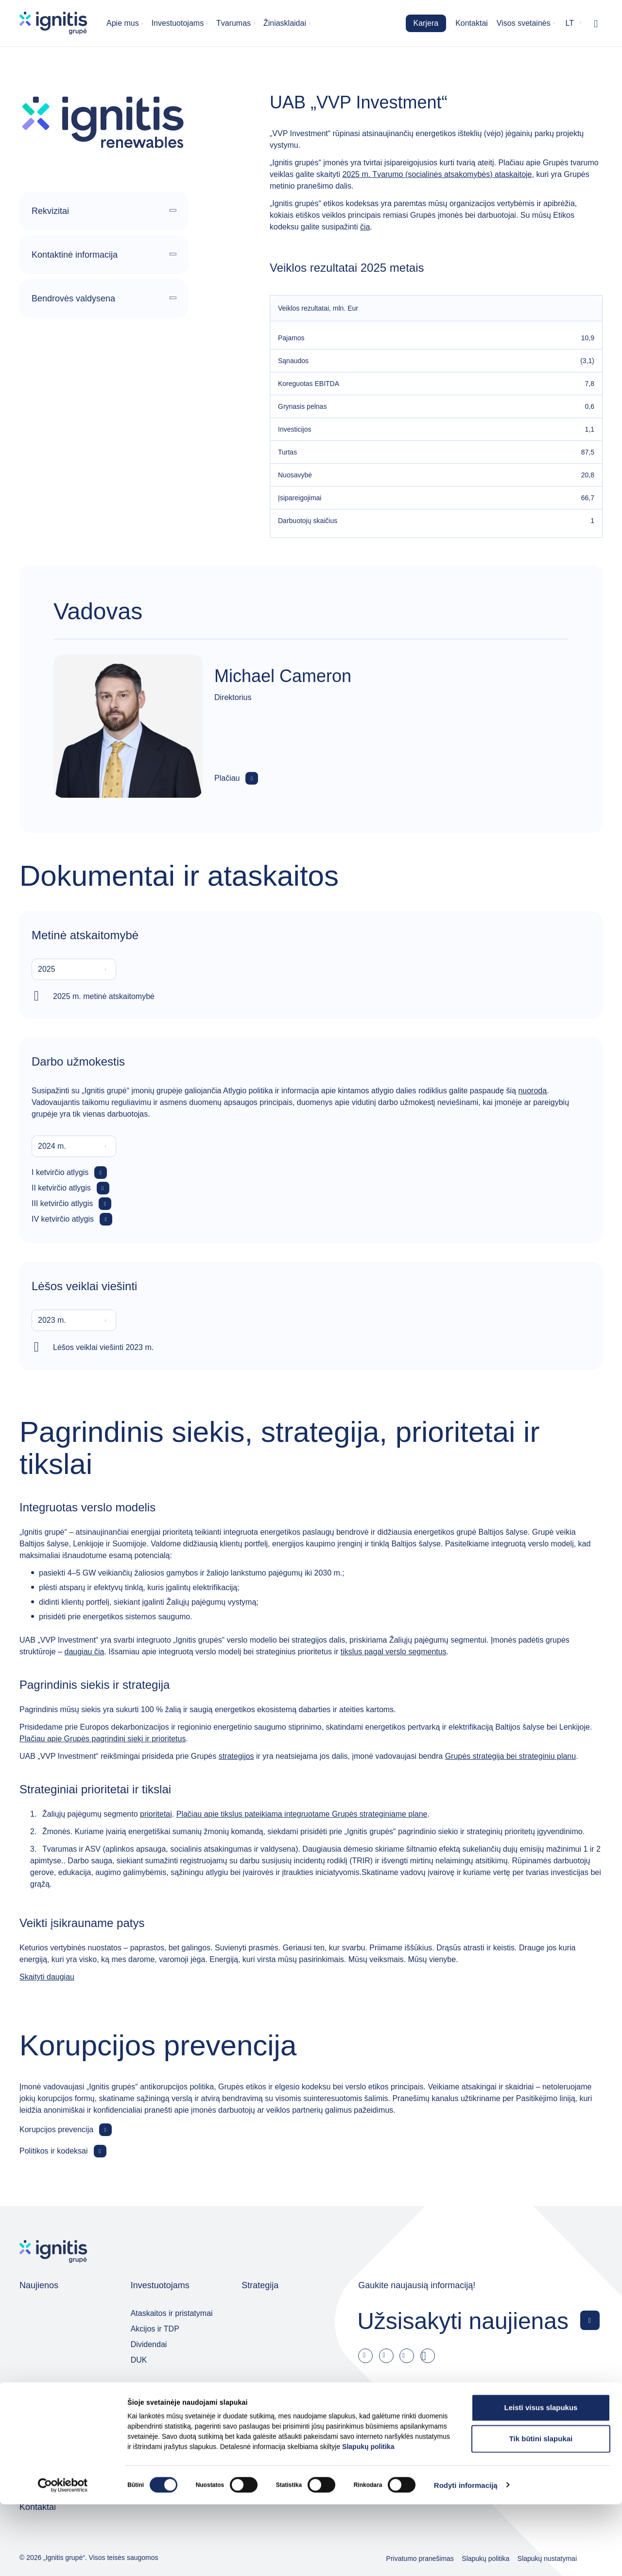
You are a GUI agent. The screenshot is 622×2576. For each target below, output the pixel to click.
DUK (139, 2360)
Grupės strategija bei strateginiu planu (510, 1756)
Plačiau (227, 778)
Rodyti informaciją (466, 2557)
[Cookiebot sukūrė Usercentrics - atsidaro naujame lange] (62, 2557)
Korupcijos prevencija (56, 2129)
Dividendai (149, 2344)
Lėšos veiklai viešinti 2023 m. (103, 1347)
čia (365, 227)
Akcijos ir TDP (155, 2329)
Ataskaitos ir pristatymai (172, 2313)
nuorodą (532, 1090)
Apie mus (122, 23)
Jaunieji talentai (46, 2447)
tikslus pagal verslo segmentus (394, 1651)
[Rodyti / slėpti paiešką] (595, 23)
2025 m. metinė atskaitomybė (104, 996)
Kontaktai (471, 23)
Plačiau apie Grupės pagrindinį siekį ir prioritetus (102, 1739)
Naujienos (38, 2285)
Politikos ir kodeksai (53, 2151)
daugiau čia (84, 1651)
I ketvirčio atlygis (60, 1172)
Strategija (260, 2285)
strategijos (236, 1756)
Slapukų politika (368, 2518)
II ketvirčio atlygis (61, 1188)
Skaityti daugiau (46, 1977)
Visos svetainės (524, 23)
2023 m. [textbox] (52, 1320)
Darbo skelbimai (47, 2416)
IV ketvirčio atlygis (63, 1219)
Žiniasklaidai (284, 23)
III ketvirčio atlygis (62, 1203)
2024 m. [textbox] (52, 1146)
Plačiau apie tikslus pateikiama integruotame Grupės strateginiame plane (302, 1814)
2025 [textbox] (46, 969)
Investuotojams (178, 23)
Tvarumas (233, 23)
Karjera (426, 23)
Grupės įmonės (271, 2388)
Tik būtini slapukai (541, 2510)
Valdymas (150, 2388)
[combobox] (74, 969)
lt (570, 23)
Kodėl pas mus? (47, 2432)
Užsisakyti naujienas (463, 2320)
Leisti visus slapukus (541, 2479)
